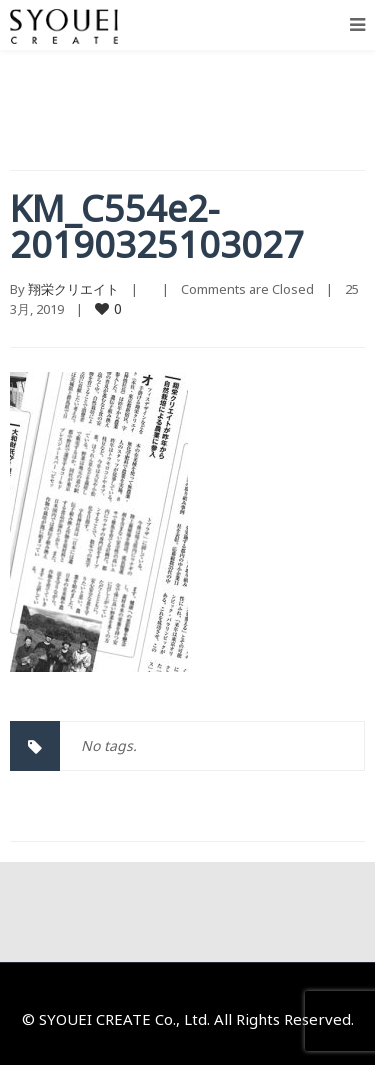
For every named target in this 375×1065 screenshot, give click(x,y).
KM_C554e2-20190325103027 (157, 226)
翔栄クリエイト (73, 289)
